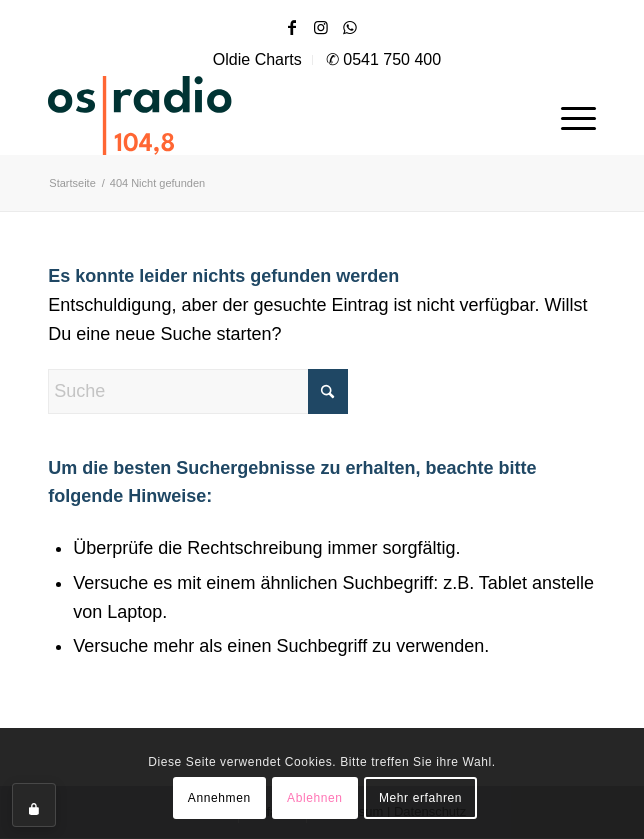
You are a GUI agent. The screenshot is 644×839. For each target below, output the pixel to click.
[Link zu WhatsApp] (350, 27)
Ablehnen (315, 798)
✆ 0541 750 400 (383, 59)
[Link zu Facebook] (292, 27)
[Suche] (198, 391)
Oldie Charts (257, 59)
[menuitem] (258, 60)
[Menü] (568, 115)
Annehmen (219, 798)
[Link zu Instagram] (321, 27)
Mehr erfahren (420, 798)
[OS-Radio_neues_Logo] (198, 115)
